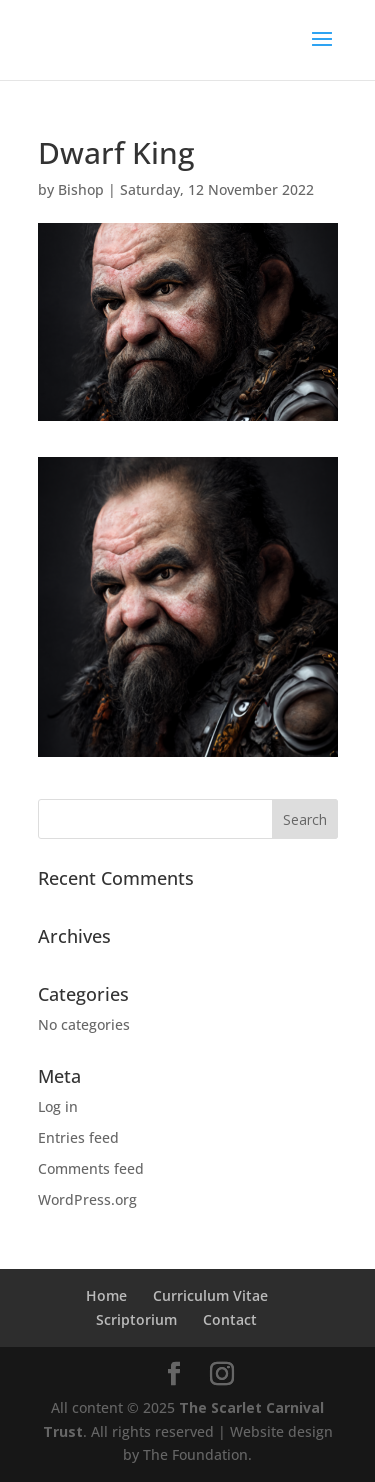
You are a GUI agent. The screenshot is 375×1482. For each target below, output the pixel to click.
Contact (230, 1319)
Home (106, 1295)
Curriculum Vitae (210, 1295)
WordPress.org (87, 1199)
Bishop (81, 189)
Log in (58, 1106)
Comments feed (91, 1168)
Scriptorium (136, 1319)
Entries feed (78, 1137)
